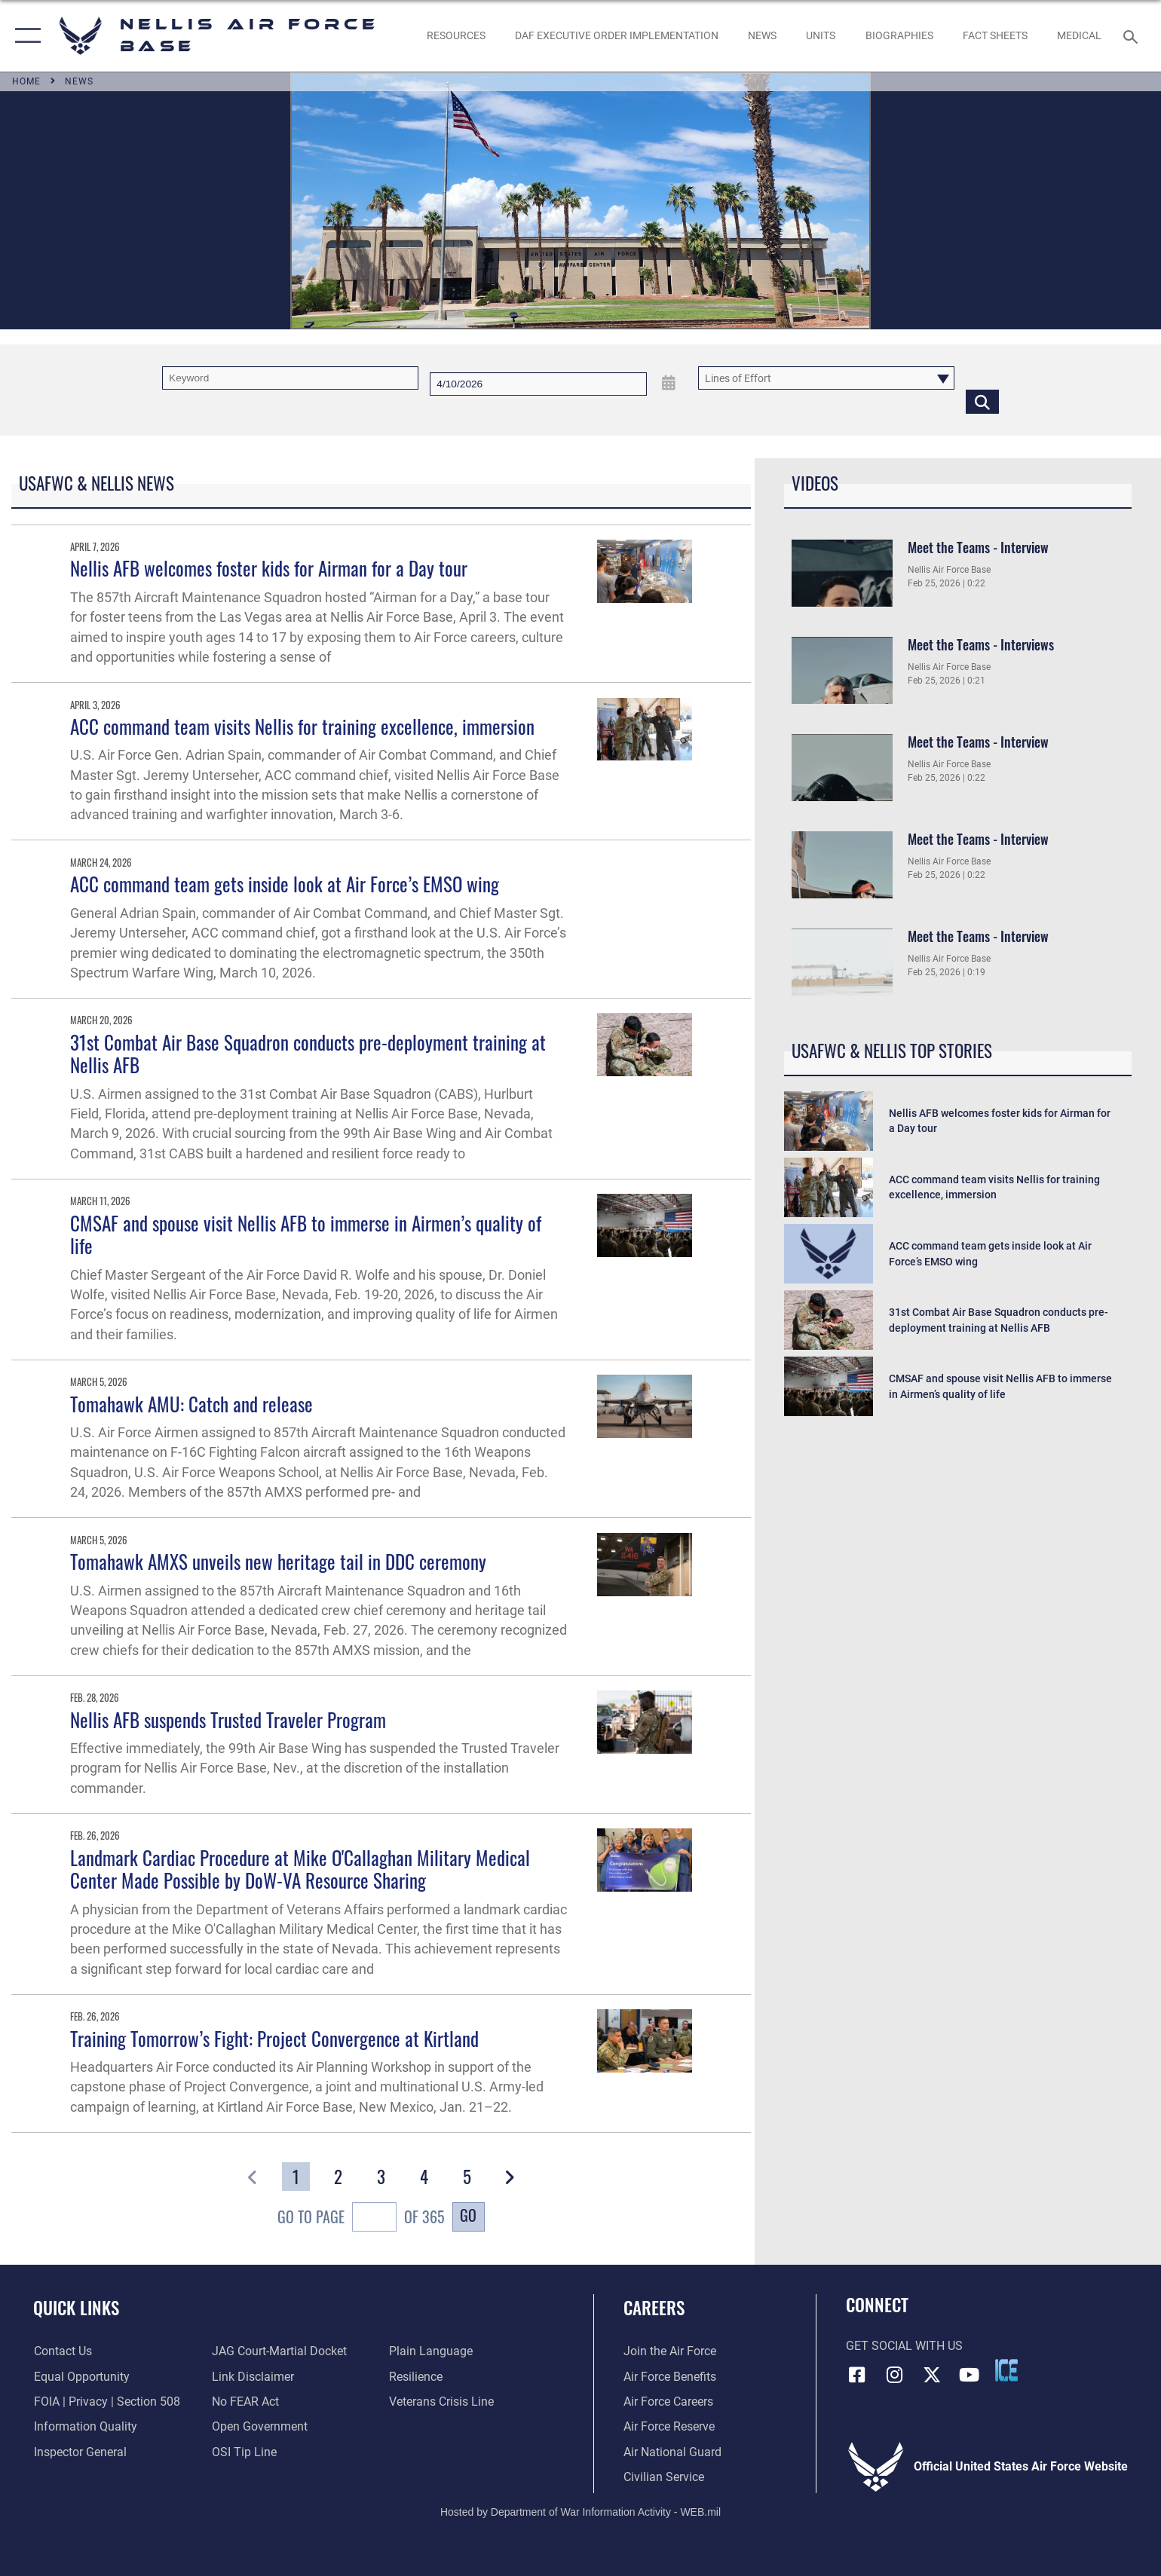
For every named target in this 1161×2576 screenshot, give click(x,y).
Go (468, 2215)
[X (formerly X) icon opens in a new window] (932, 2374)
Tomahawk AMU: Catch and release (191, 1404)
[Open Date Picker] (668, 382)
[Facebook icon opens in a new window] (857, 2374)
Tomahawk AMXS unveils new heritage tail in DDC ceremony (278, 1561)
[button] (24, 36)
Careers (654, 2307)
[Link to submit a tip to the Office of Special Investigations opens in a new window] (243, 2452)
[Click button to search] (982, 401)
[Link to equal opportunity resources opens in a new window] (81, 2376)
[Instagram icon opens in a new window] (894, 2374)
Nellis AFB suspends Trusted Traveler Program (228, 1719)
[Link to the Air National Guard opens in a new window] (672, 2452)
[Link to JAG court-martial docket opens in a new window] (278, 2351)
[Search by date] (538, 384)
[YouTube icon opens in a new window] (969, 2374)
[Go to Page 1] (296, 2176)
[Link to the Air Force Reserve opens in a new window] (669, 2426)
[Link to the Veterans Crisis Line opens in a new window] (441, 2401)
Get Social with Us (904, 2346)
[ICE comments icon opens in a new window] (1006, 2370)
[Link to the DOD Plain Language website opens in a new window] (431, 2351)
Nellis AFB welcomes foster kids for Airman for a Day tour (268, 568)
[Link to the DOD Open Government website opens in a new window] (259, 2426)
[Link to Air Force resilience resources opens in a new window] (416, 2376)
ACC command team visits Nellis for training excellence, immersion (302, 726)
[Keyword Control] (290, 378)
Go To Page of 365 (361, 2219)
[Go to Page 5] (466, 2176)
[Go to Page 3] (381, 2176)
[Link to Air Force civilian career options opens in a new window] (663, 2477)
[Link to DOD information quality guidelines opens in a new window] (84, 2426)
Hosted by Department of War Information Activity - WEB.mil (580, 2512)
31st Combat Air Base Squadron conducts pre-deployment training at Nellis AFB (308, 1053)
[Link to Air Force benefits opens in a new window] (669, 2376)
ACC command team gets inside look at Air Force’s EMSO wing (284, 884)
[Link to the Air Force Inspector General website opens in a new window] (79, 2452)
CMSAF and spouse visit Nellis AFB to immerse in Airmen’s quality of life (305, 1234)
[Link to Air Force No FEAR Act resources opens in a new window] (244, 2401)
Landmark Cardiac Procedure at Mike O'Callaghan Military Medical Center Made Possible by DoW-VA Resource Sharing (300, 1869)
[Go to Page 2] (338, 2176)
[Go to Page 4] (424, 2176)
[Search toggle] (1133, 36)
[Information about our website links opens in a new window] (252, 2376)
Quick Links (76, 2307)
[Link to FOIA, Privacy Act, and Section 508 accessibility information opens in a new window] (106, 2401)
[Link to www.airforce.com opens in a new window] (669, 2351)
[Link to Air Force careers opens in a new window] (668, 2401)
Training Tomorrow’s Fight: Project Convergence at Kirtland (274, 2038)
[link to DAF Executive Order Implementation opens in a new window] (616, 36)
